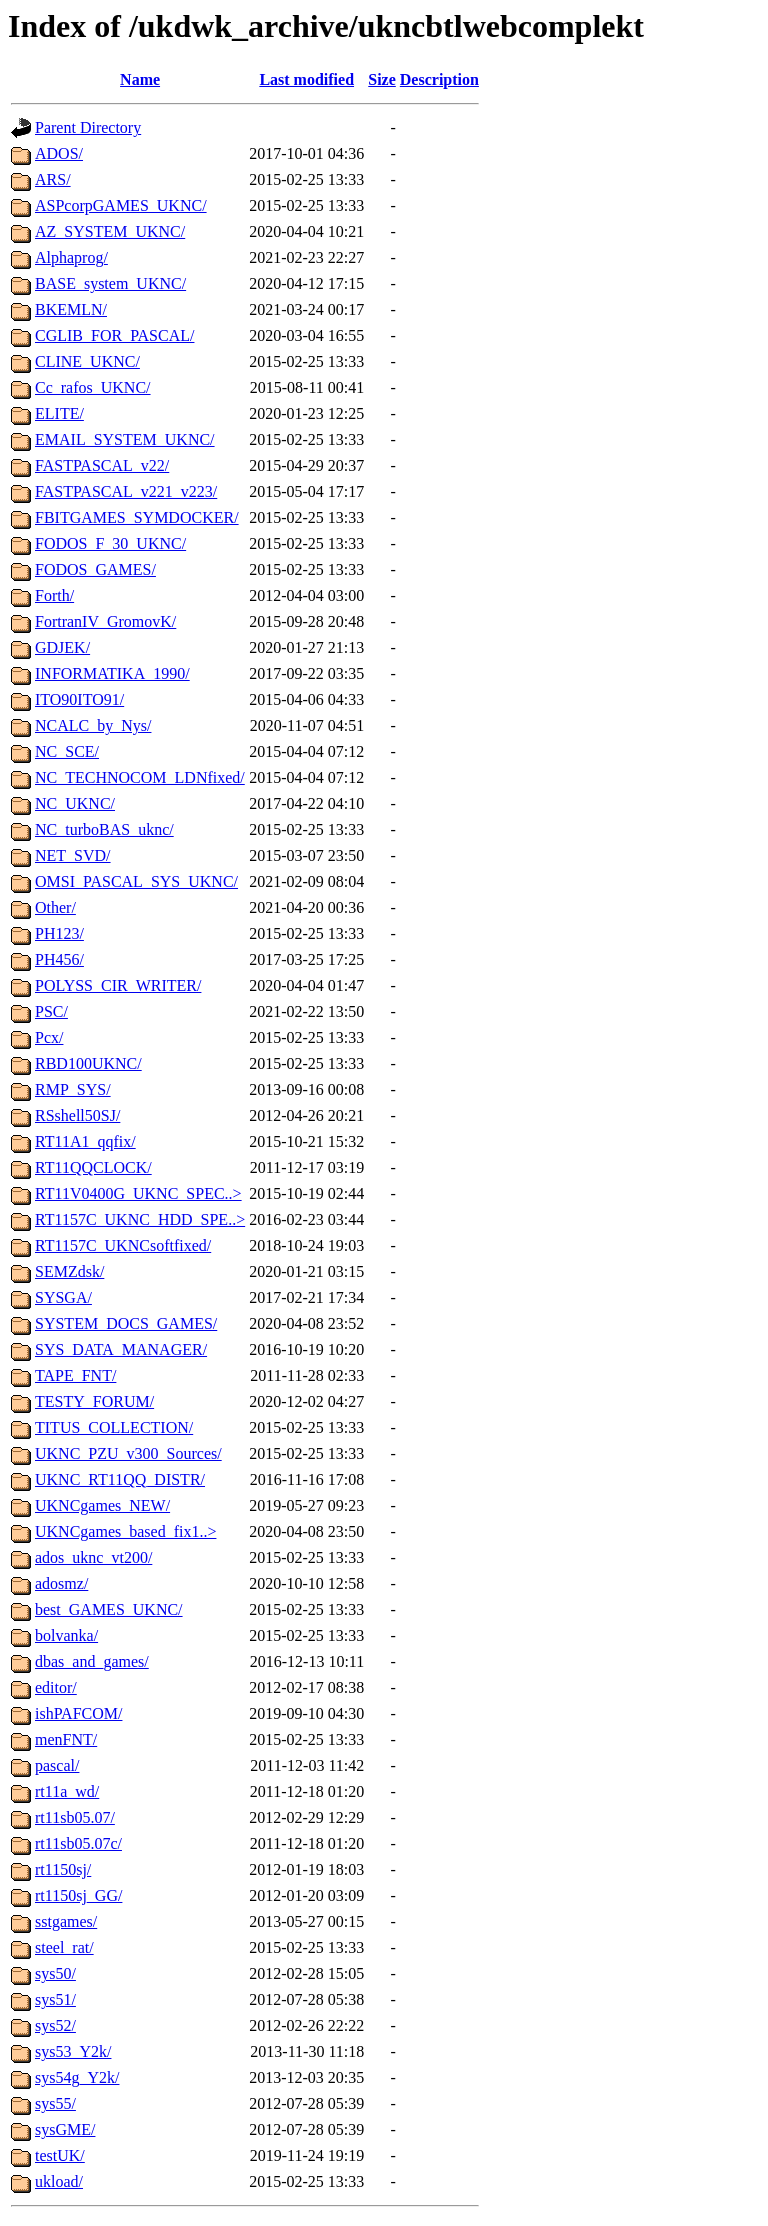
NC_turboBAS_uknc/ (104, 829)
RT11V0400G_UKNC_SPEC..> (138, 1193)
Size (382, 79)
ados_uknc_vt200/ (93, 1557)
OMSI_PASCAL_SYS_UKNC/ (136, 881)
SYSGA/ (63, 1297)
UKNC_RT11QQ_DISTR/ (120, 1479)
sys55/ (55, 2103)
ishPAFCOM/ (78, 1713)
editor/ (56, 1687)
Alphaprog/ (71, 257)
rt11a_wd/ (67, 1791)
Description (439, 79)
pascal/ (57, 1765)
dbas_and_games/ (92, 1661)
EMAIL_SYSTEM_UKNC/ (125, 439)
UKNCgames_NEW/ (102, 1505)
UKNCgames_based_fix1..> (125, 1531)
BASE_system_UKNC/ (110, 283)
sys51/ (55, 1999)
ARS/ (53, 179)
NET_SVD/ (73, 855)
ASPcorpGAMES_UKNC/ (121, 205)
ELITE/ (59, 413)
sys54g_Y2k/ (77, 2077)
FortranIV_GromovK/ (105, 621)
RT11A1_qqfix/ (85, 1141)
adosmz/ (61, 1583)
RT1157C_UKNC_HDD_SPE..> (140, 1219)
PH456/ (59, 959)
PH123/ (59, 933)
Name (140, 79)
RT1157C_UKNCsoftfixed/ (123, 1245)
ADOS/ (59, 153)
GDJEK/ (62, 647)
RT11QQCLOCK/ (93, 1167)
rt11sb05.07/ (75, 1817)
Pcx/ (49, 1037)
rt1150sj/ (63, 1869)
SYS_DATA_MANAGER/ (121, 1349)
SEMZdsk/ (69, 1271)
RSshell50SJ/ (77, 1115)
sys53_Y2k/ (73, 2051)
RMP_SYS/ (73, 1089)
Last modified (306, 79)
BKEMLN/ (71, 309)
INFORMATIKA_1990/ (112, 673)
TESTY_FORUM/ (94, 1401)
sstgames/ (66, 1921)
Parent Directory (88, 127)
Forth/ (54, 595)
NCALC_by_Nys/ (93, 725)
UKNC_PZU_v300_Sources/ (128, 1453)
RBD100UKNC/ (88, 1063)
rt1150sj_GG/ (78, 1895)
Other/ (55, 907)
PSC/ (51, 1011)
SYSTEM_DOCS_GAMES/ (126, 1323)
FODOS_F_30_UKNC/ (110, 543)
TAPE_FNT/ (75, 1375)
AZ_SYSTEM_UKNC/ (110, 231)
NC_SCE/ (67, 751)
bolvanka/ (66, 1635)
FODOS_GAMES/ (95, 569)
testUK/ (60, 2155)
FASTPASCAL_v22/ (102, 465)
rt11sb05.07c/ (78, 1843)
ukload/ (59, 2181)
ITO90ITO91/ (79, 699)
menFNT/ (66, 1739)
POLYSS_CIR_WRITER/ (118, 985)
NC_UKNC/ (75, 803)
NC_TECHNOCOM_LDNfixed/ (140, 777)
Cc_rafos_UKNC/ (93, 387)
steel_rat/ (64, 1947)
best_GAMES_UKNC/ (109, 1609)
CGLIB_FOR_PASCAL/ (114, 335)
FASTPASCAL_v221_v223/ (126, 491)
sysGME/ (65, 2129)
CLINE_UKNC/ (87, 361)
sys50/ (55, 1973)
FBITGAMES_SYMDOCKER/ (137, 517)
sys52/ (55, 2025)
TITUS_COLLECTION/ (114, 1427)
